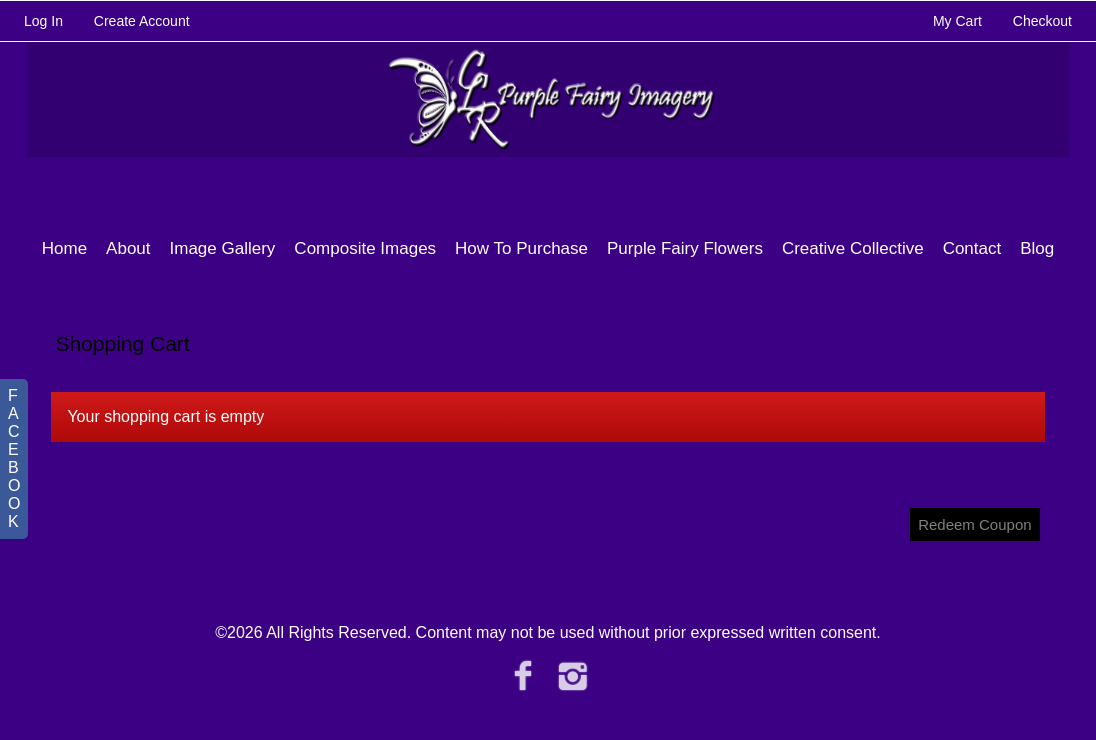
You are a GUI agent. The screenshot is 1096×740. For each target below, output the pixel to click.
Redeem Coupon (974, 524)
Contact (972, 248)
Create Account (142, 21)
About (128, 248)
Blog (1037, 248)
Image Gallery (223, 248)
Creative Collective (853, 248)
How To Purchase (521, 248)
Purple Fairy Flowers (685, 248)
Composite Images (365, 248)
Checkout (1042, 21)
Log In (43, 21)
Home (64, 248)
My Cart (959, 21)
